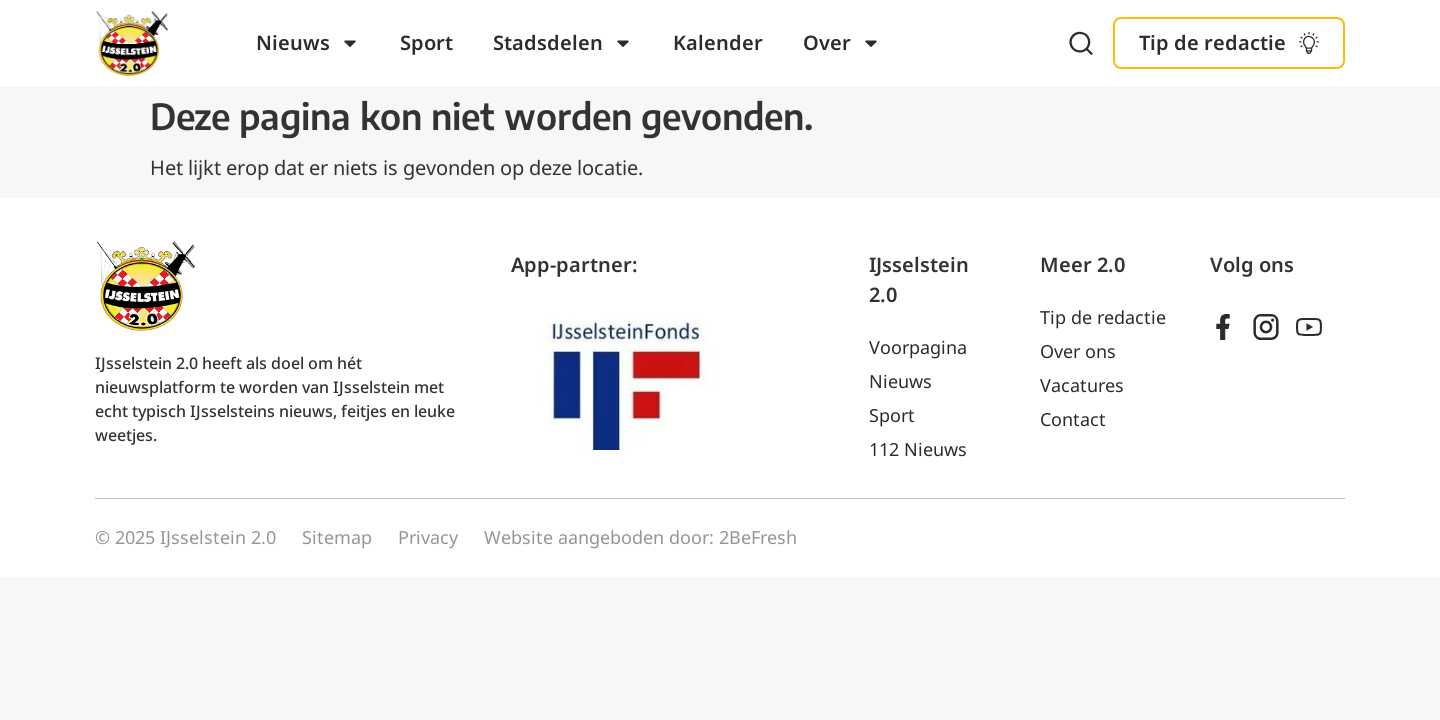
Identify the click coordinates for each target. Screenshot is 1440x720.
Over (842, 43)
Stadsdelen (563, 43)
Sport (426, 42)
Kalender (718, 42)
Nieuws (308, 43)
